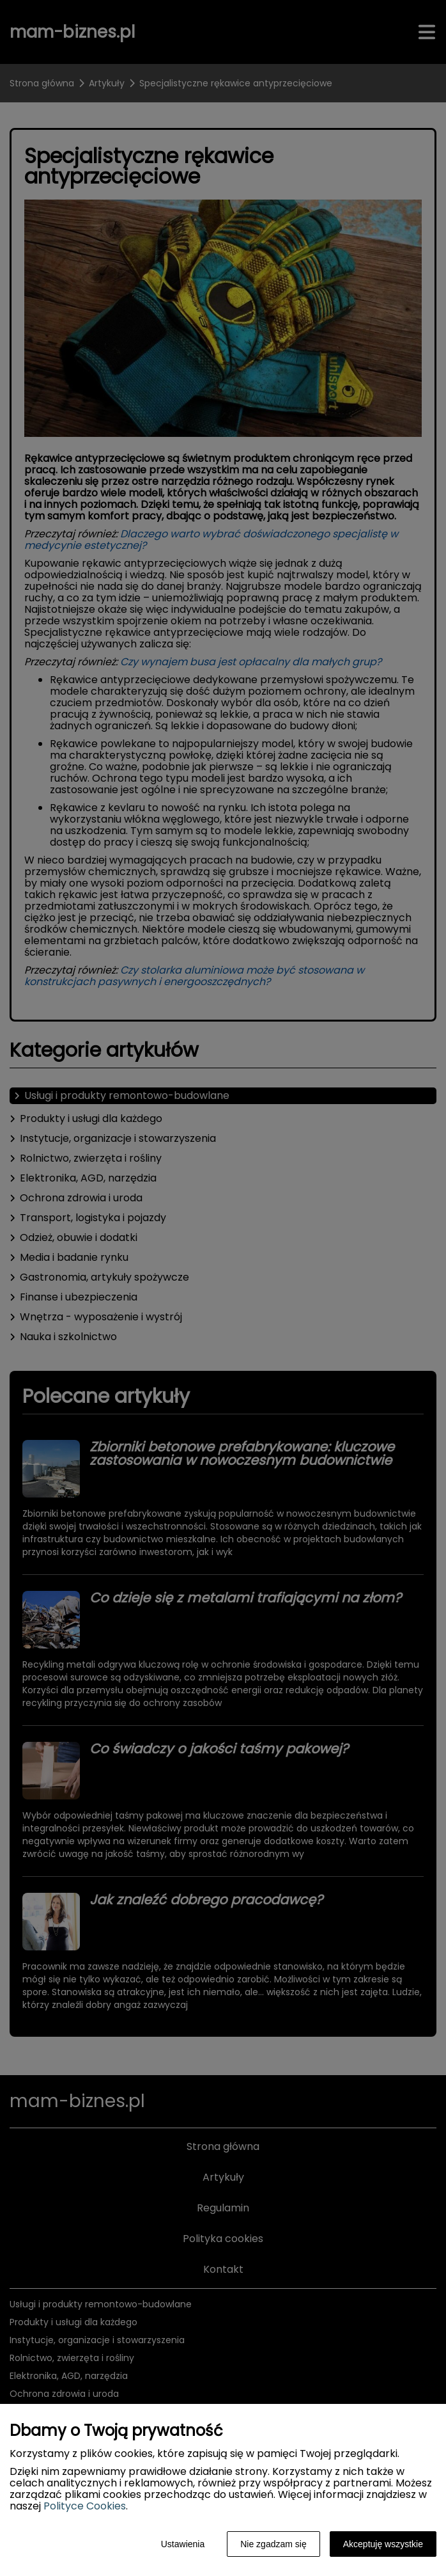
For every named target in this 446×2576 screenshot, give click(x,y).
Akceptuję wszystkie (383, 2544)
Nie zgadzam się (273, 2544)
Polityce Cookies (84, 2506)
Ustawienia (182, 2544)
